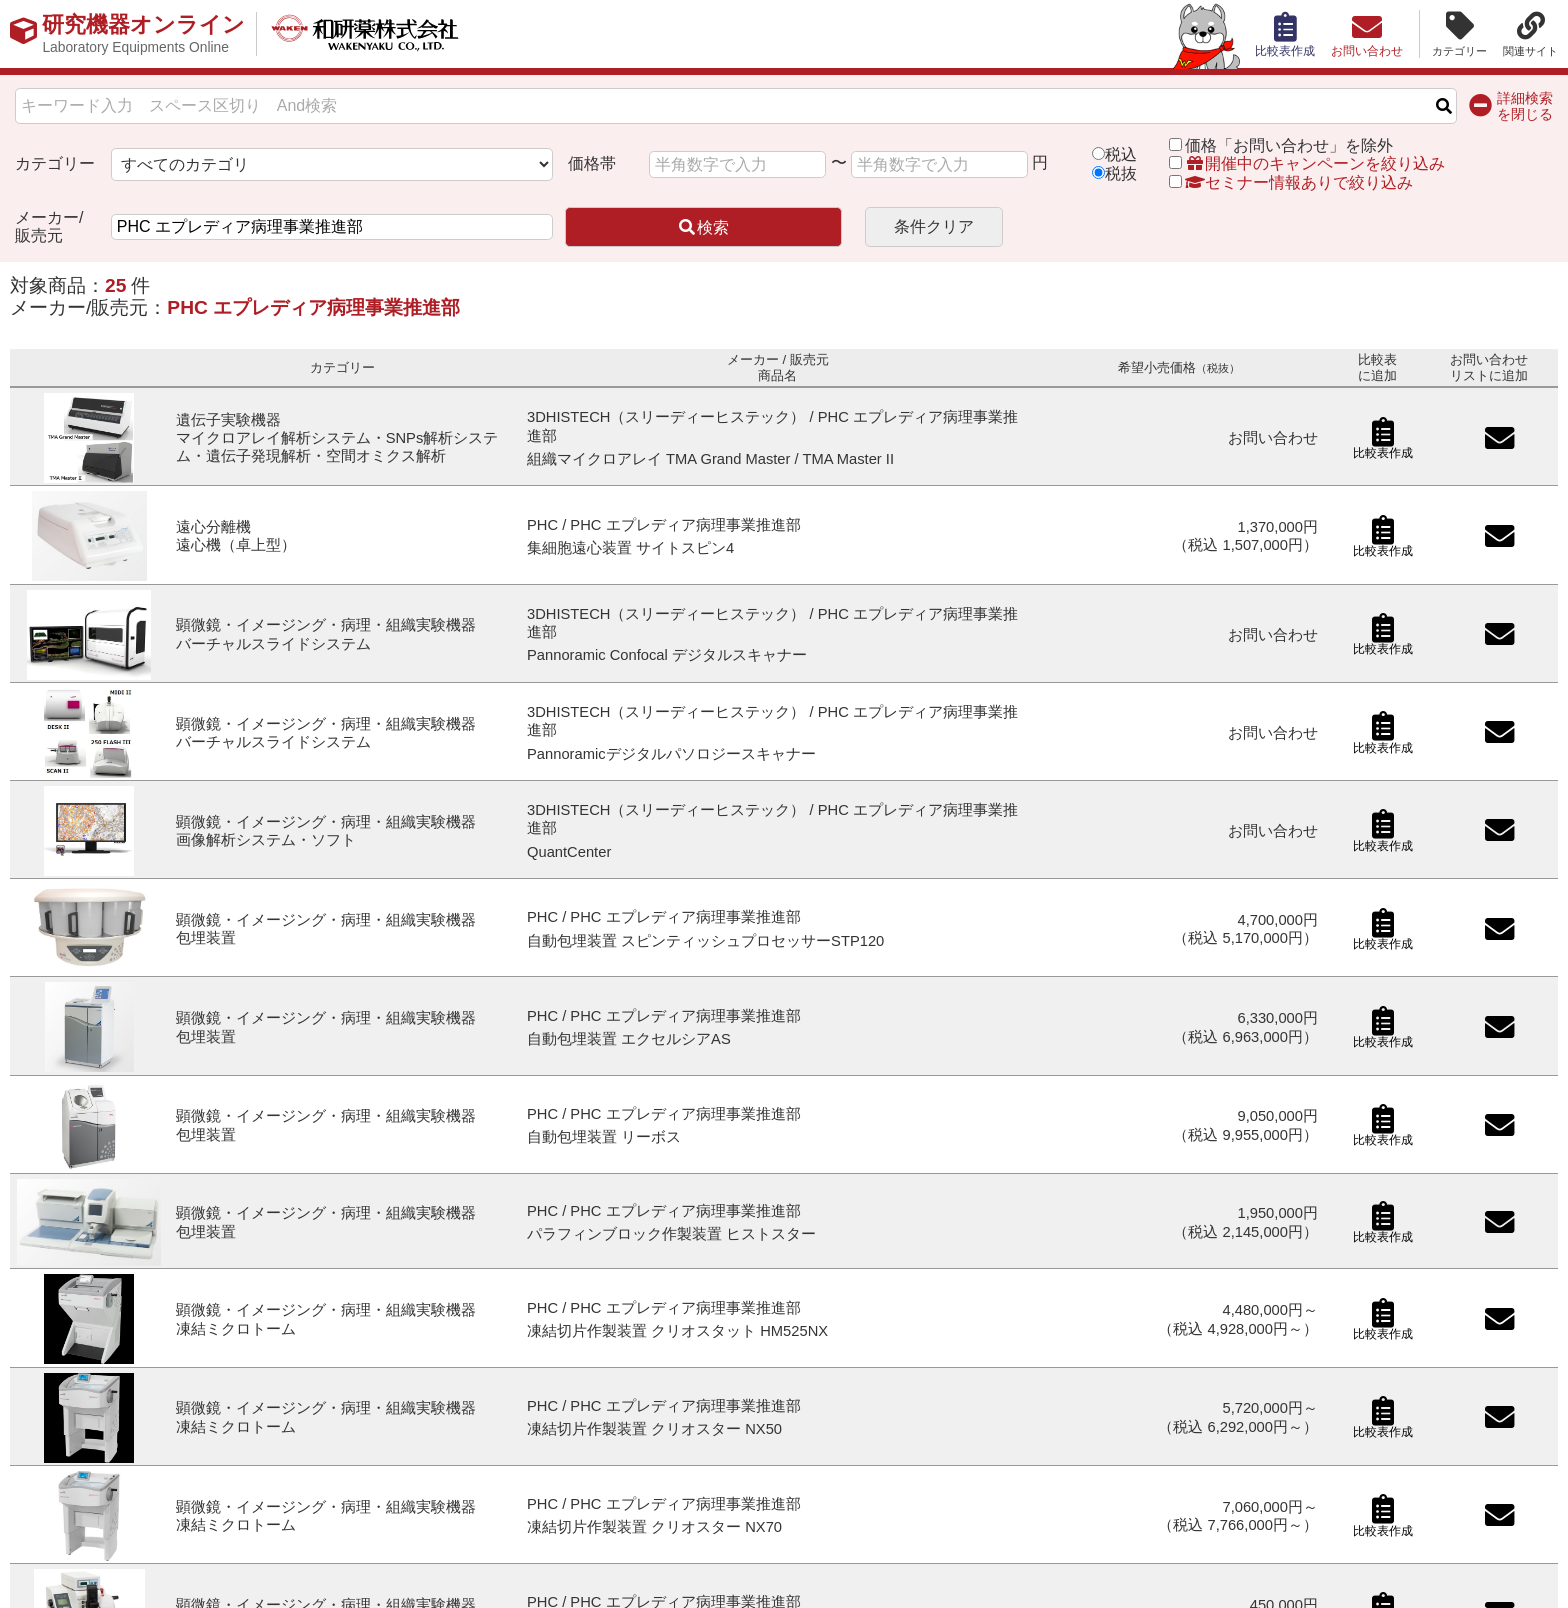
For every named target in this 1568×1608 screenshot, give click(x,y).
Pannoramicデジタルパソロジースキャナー (671, 754)
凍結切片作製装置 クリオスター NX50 (654, 1429)
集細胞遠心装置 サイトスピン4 (630, 548)
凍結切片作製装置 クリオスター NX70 (654, 1527)
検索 (703, 227)
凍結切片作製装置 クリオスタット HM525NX (677, 1331)
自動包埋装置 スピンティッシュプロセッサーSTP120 (705, 941)
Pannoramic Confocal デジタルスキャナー (667, 655)
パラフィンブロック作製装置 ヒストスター (671, 1234)
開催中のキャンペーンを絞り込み (1315, 163)
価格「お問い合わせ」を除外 (1289, 145)
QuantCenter (569, 852)
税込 (1121, 154)
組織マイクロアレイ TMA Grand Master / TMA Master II (710, 459)
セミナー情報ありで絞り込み (1291, 182)
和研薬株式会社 (365, 34)
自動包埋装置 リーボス (604, 1137)
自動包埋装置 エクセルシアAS (629, 1039)
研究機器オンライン (143, 34)
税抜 (1121, 173)
